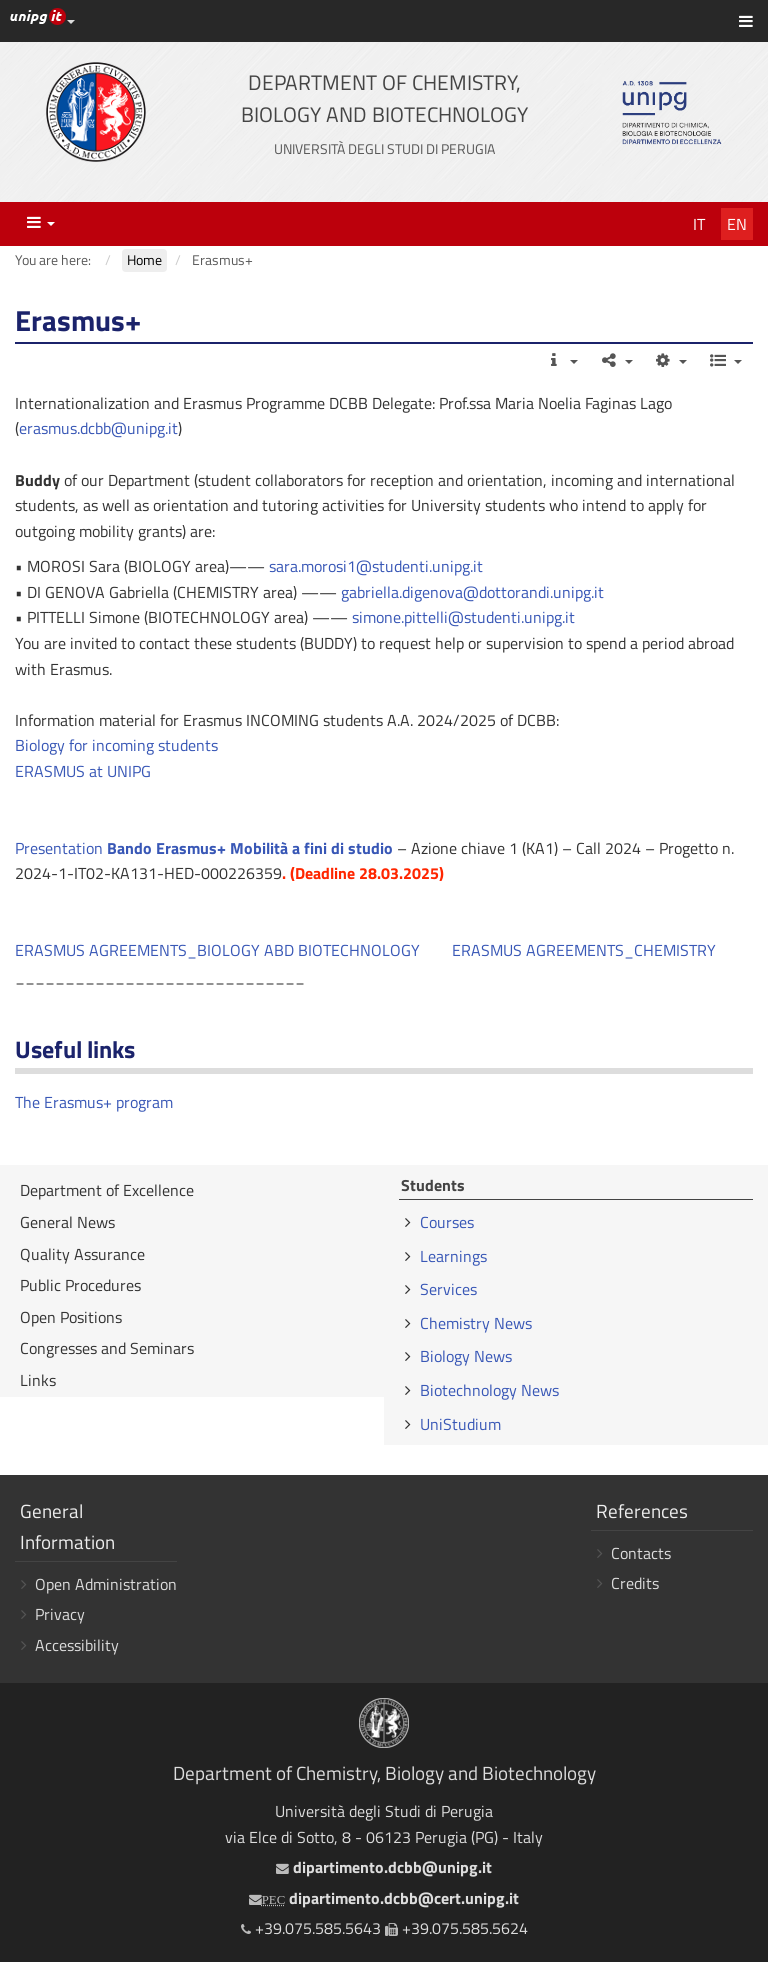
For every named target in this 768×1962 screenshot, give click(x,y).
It (699, 224)
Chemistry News (476, 1323)
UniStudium (460, 1424)
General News (67, 1222)
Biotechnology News (489, 1390)
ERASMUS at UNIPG (83, 771)
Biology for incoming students (116, 745)
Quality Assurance (82, 1254)
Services (448, 1289)
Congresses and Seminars (107, 1348)
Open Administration (106, 1584)
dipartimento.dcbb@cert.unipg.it (384, 1898)
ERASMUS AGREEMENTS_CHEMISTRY (584, 950)
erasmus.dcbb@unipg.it (98, 428)
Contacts (641, 1553)
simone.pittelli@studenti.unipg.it (463, 617)
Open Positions (71, 1317)
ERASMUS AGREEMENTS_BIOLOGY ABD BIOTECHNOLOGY (217, 950)
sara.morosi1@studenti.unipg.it (376, 566)
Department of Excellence (107, 1190)
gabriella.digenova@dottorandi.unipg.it (472, 592)
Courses (447, 1222)
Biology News (466, 1356)
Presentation (204, 848)
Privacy (60, 1614)
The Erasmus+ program (94, 1102)
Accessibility (77, 1645)
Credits (635, 1583)
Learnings (453, 1256)
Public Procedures (80, 1285)
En (737, 224)
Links (38, 1380)
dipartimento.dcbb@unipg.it (384, 1867)
